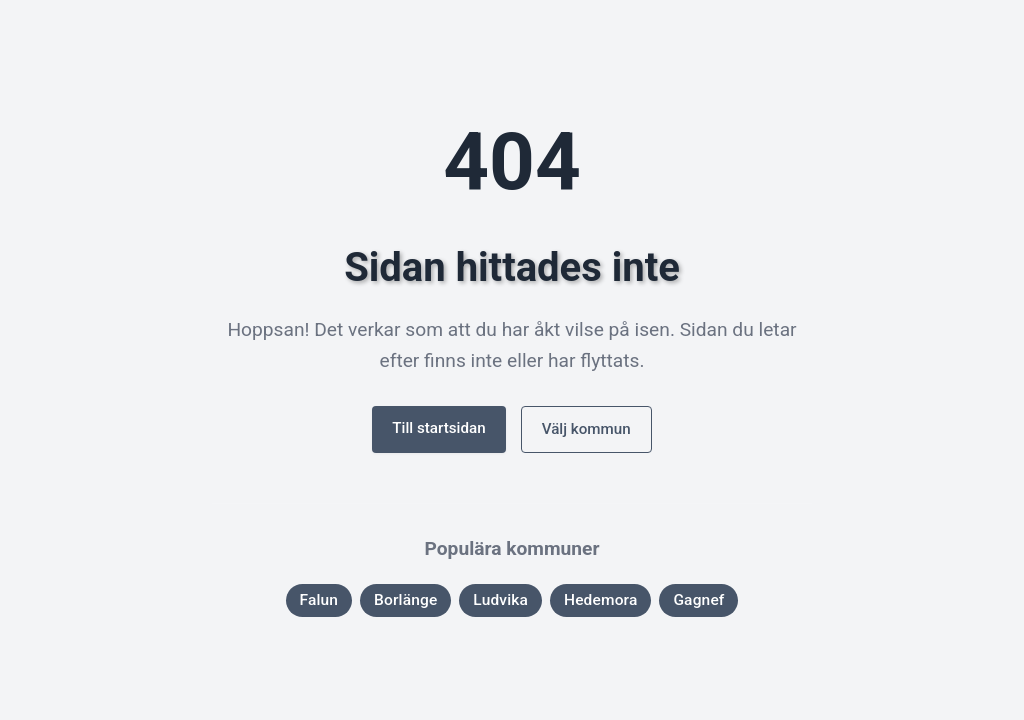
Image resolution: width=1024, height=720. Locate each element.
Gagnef (698, 600)
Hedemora (601, 600)
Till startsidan (438, 428)
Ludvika (500, 600)
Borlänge (405, 600)
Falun (319, 600)
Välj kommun (586, 429)
